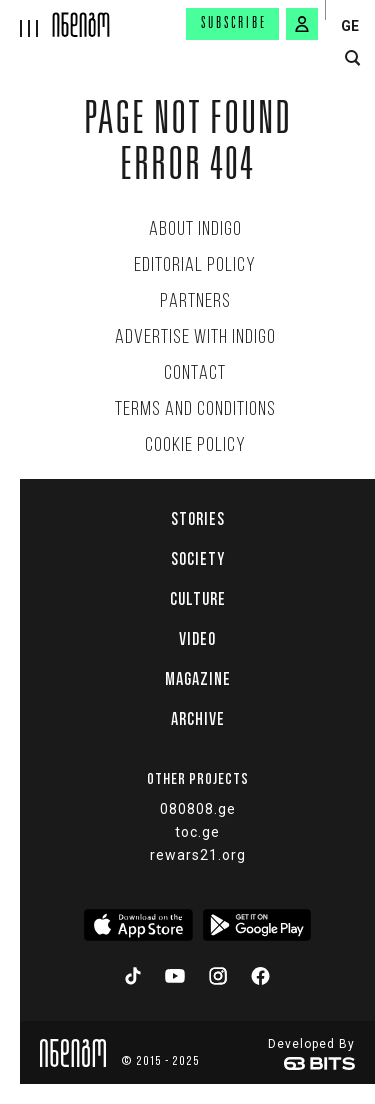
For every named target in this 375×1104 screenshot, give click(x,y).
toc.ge (197, 832)
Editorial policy (195, 266)
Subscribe (234, 24)
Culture (198, 599)
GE (350, 26)
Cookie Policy (195, 446)
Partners (195, 302)
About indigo (195, 230)
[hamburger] (26, 18)
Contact (195, 374)
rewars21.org (198, 855)
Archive (198, 719)
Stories (198, 519)
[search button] (352, 58)
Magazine (198, 679)
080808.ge (198, 809)
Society (198, 559)
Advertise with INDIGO (195, 338)
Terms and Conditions (195, 410)
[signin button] (302, 24)
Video (197, 639)
